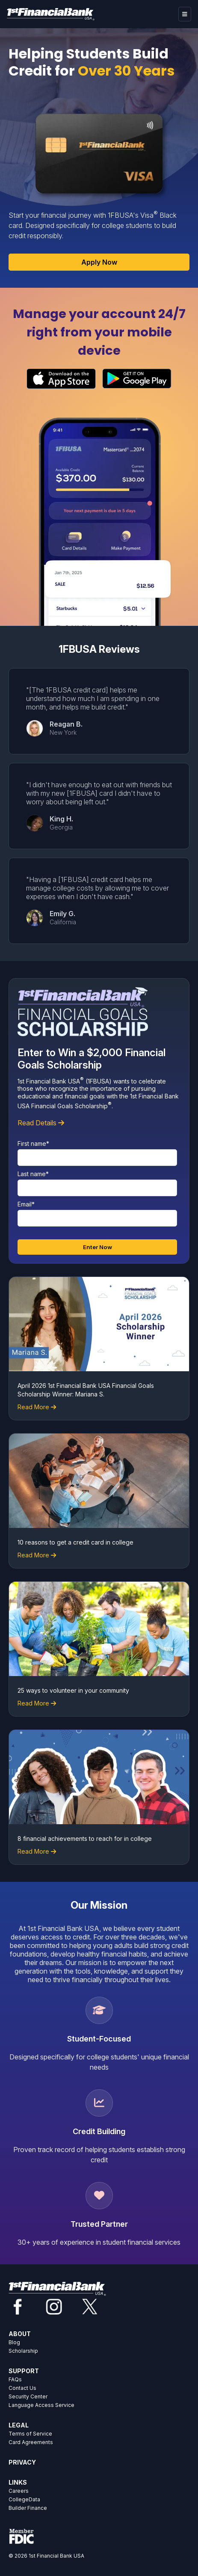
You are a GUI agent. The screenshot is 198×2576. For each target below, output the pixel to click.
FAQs (15, 2379)
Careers (19, 2491)
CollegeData (24, 2499)
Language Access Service (41, 2405)
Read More (33, 1407)
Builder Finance (28, 2508)
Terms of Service (30, 2433)
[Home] (51, 14)
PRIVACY (22, 2462)
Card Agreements (31, 2442)
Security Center (28, 2396)
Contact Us (22, 2388)
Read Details (41, 1123)
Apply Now (99, 262)
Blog (14, 2342)
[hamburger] (184, 14)
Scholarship (23, 2351)
